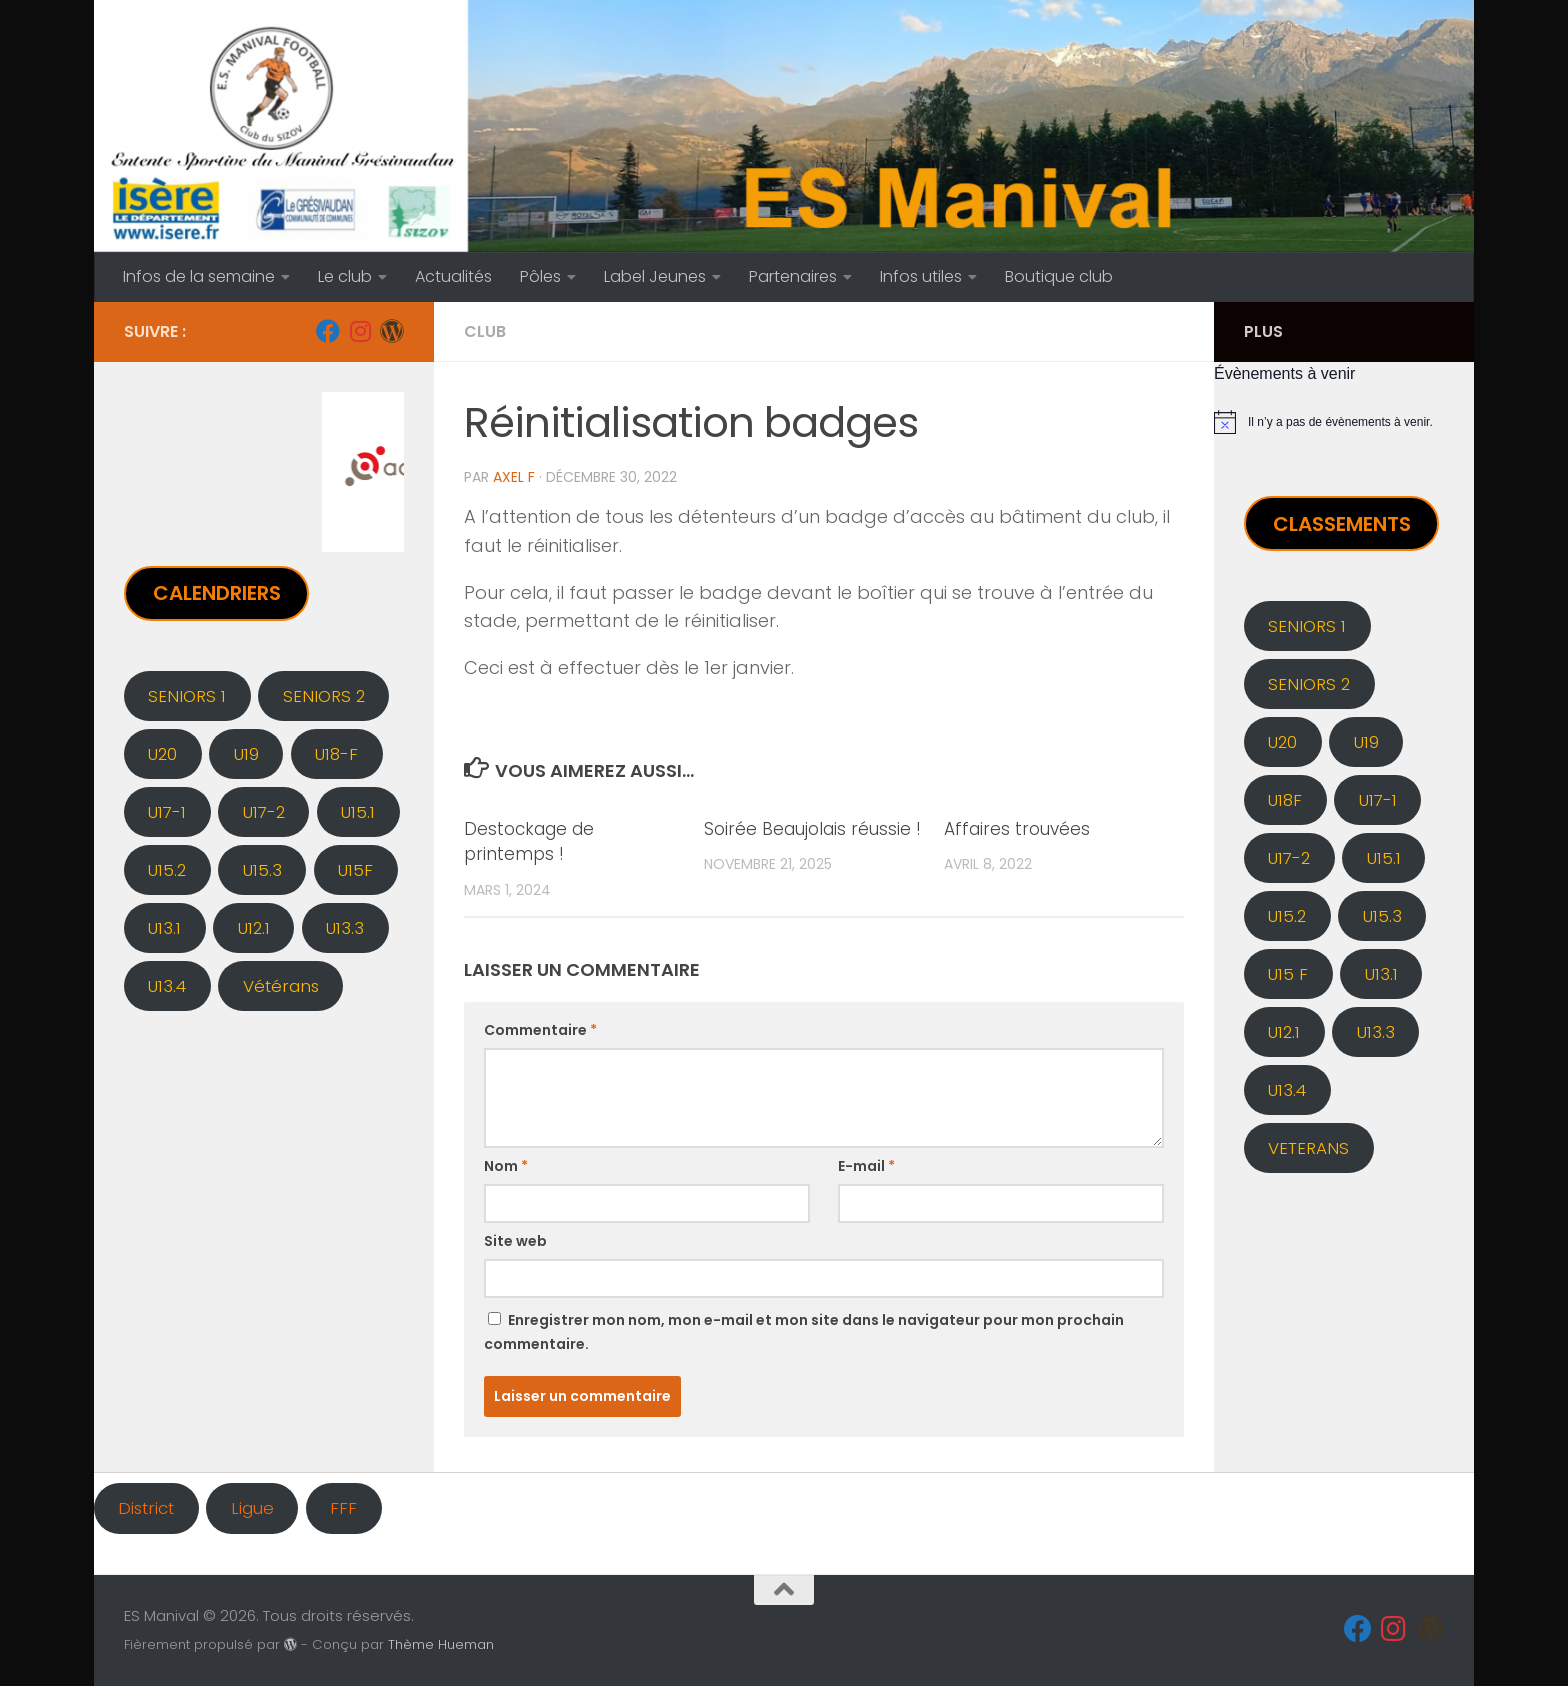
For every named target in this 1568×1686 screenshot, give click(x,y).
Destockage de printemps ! (529, 842)
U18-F (336, 754)
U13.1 (164, 928)
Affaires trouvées (1017, 829)
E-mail (866, 1166)
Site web (515, 1241)
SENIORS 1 (187, 696)
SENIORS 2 (324, 696)
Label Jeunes (655, 276)
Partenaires (793, 276)
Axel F (514, 477)
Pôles (540, 276)
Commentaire (540, 1030)
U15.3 (262, 870)
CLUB (485, 331)
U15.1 (358, 812)
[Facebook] (328, 331)
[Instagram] (360, 331)
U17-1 (167, 812)
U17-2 (264, 812)
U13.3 (345, 928)
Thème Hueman (441, 1644)
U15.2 (167, 870)
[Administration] (392, 331)
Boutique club (1059, 276)
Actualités (453, 276)
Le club (345, 276)
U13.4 (167, 986)
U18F (1285, 800)
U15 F (1288, 974)
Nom (506, 1166)
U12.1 (254, 928)
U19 (246, 754)
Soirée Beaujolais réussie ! (812, 829)
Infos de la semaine (199, 276)
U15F (355, 870)
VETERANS (1308, 1148)
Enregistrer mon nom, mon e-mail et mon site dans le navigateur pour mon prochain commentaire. (804, 1332)
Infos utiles (921, 276)
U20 (162, 754)
